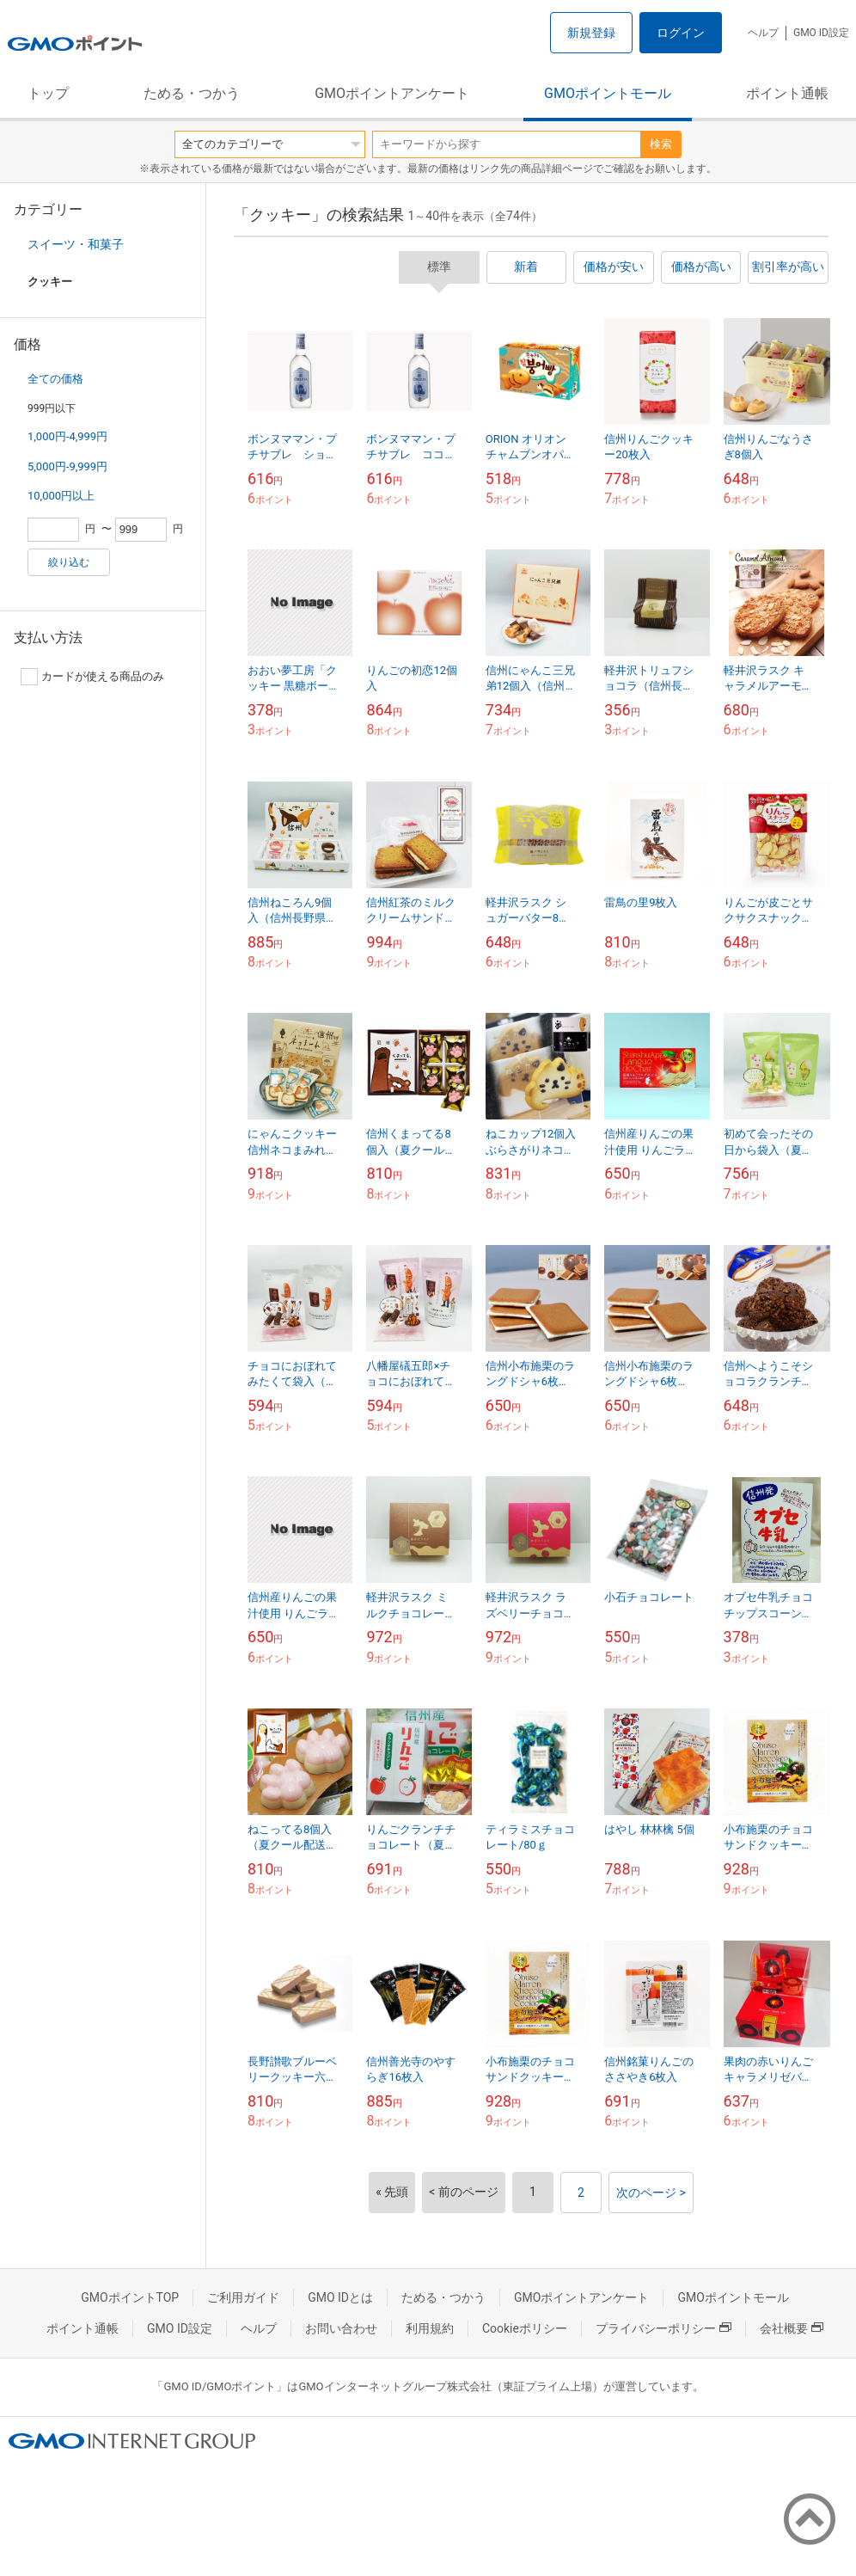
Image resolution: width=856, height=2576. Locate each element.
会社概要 (791, 2328)
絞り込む (68, 562)
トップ (48, 93)
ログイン (681, 33)
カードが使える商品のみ (92, 676)
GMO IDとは (340, 2297)
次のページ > (651, 2192)
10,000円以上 (61, 495)
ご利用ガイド (243, 2297)
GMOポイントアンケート (392, 93)
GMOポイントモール (607, 93)
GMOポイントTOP (130, 2297)
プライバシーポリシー (663, 2328)
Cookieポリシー (524, 2328)
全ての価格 (55, 378)
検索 (661, 144)
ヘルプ (763, 33)
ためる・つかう (192, 93)
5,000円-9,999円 (67, 466)
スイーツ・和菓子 (76, 244)
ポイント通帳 (787, 93)
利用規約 (430, 2328)
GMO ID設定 (821, 33)
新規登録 (591, 33)
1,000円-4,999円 (67, 436)
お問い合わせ (341, 2328)
